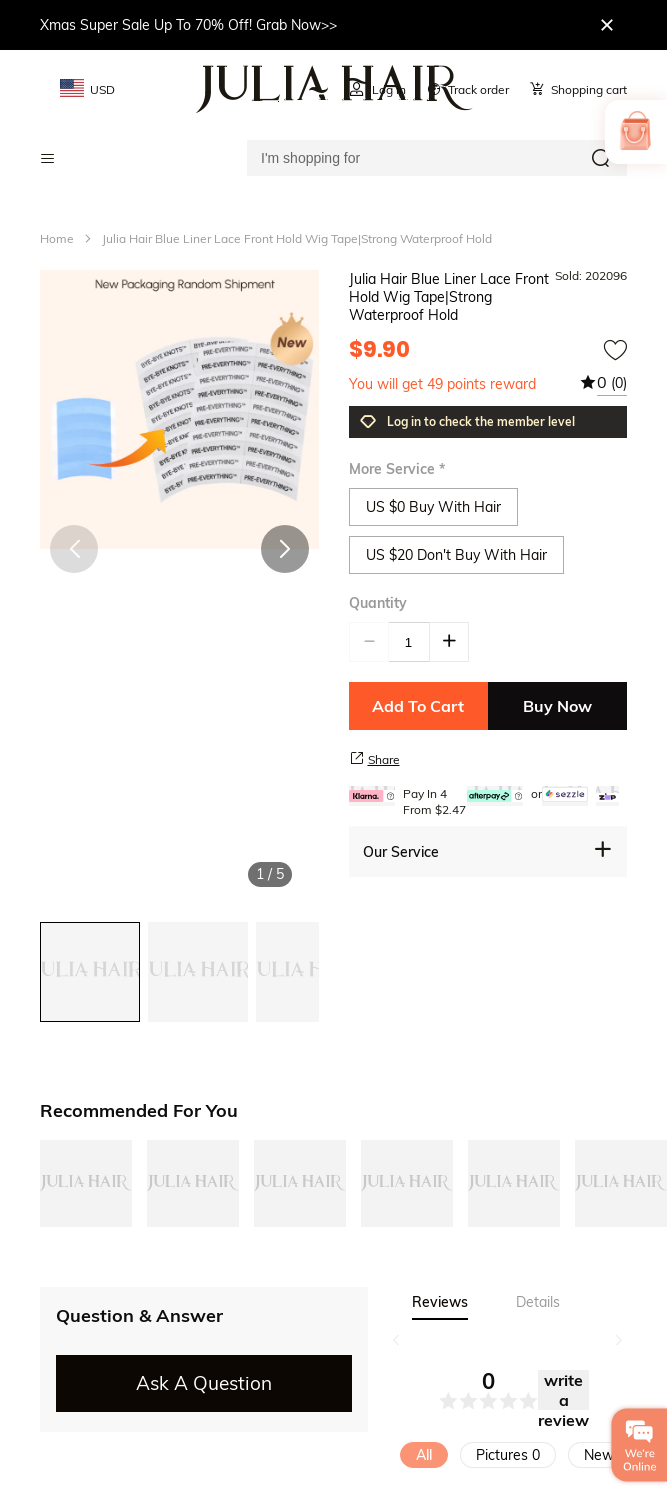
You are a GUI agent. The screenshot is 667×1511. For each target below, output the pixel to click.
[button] (285, 549)
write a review (563, 1390)
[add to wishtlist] (615, 350)
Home (57, 238)
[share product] (357, 758)
